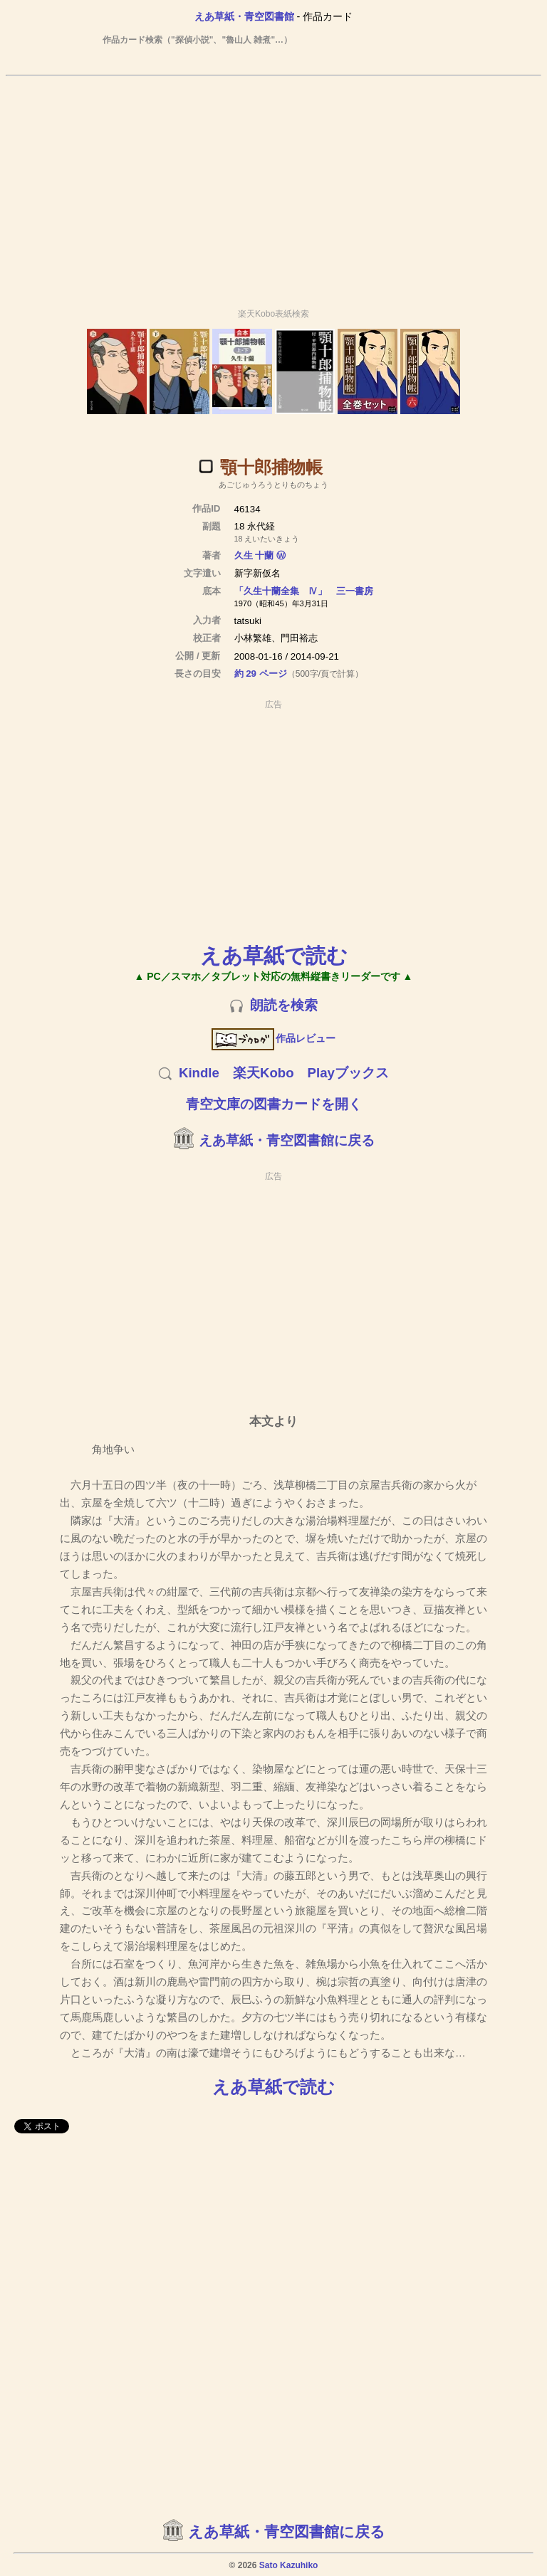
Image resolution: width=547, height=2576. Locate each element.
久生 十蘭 (254, 555)
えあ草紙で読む (274, 955)
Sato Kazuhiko (288, 2565)
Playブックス (348, 1072)
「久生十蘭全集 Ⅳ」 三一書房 (303, 591)
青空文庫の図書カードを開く (274, 1104)
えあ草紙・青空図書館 (244, 16)
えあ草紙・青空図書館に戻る (287, 1140)
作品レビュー (274, 1038)
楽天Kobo (263, 1072)
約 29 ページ (260, 673)
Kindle (199, 1072)
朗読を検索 (284, 1005)
